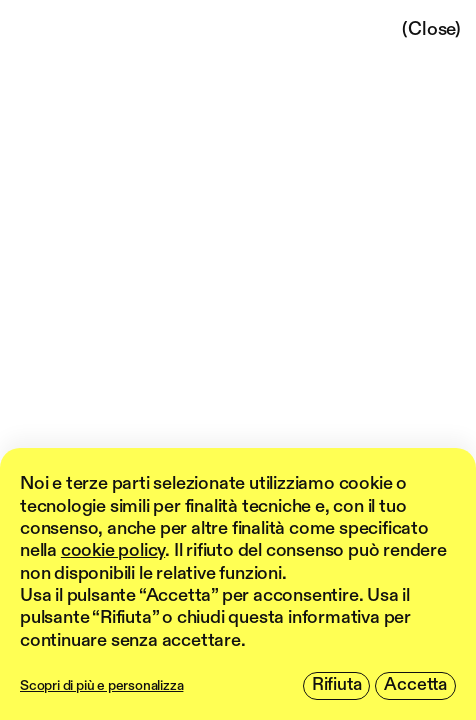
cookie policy (113, 551)
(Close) (431, 29)
